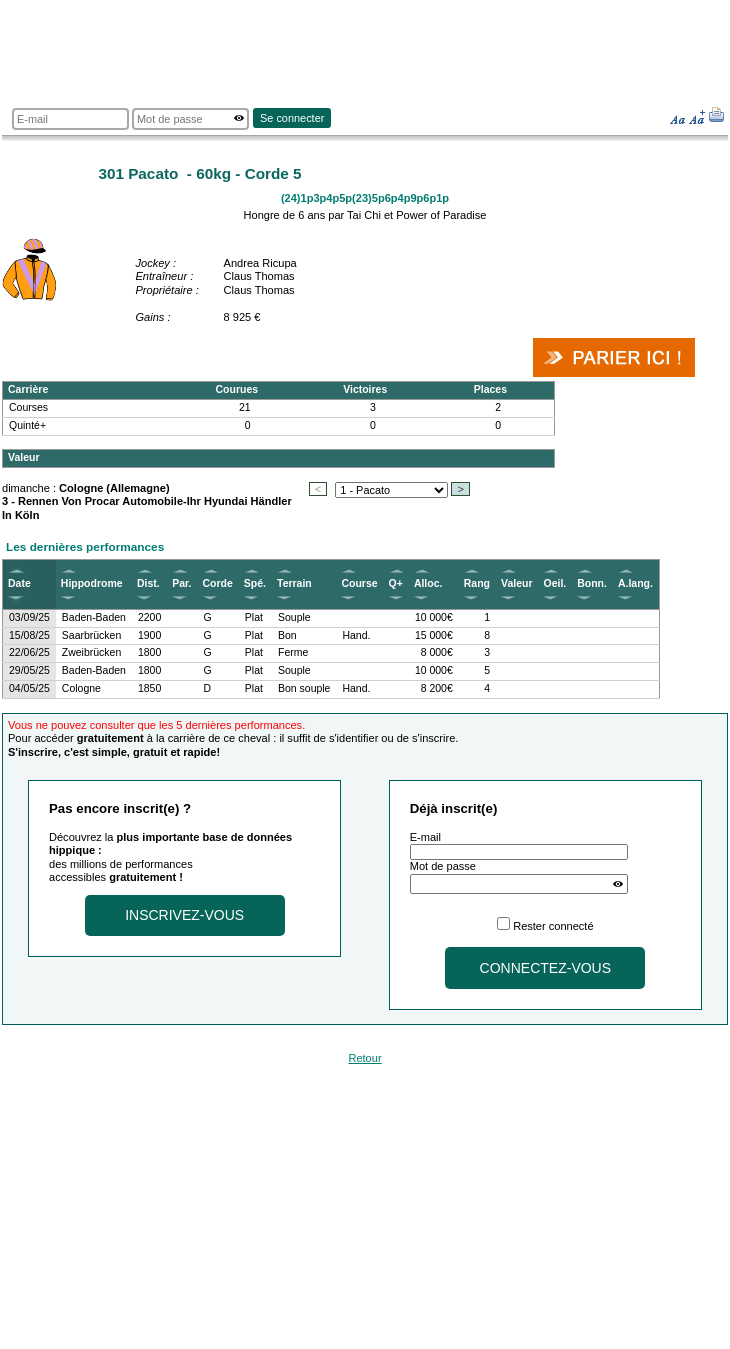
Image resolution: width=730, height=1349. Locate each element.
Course (359, 583)
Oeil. (554, 583)
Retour (364, 1058)
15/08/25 (29, 635)
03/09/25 (29, 617)
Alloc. (428, 583)
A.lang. (635, 583)
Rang (477, 583)
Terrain (294, 583)
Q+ (396, 583)
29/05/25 (29, 670)
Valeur (516, 583)
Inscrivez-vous (184, 915)
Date (19, 583)
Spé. (255, 583)
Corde (218, 583)
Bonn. (592, 583)
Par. (181, 583)
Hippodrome (92, 583)
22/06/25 (29, 652)
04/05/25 (29, 688)
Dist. (148, 583)
